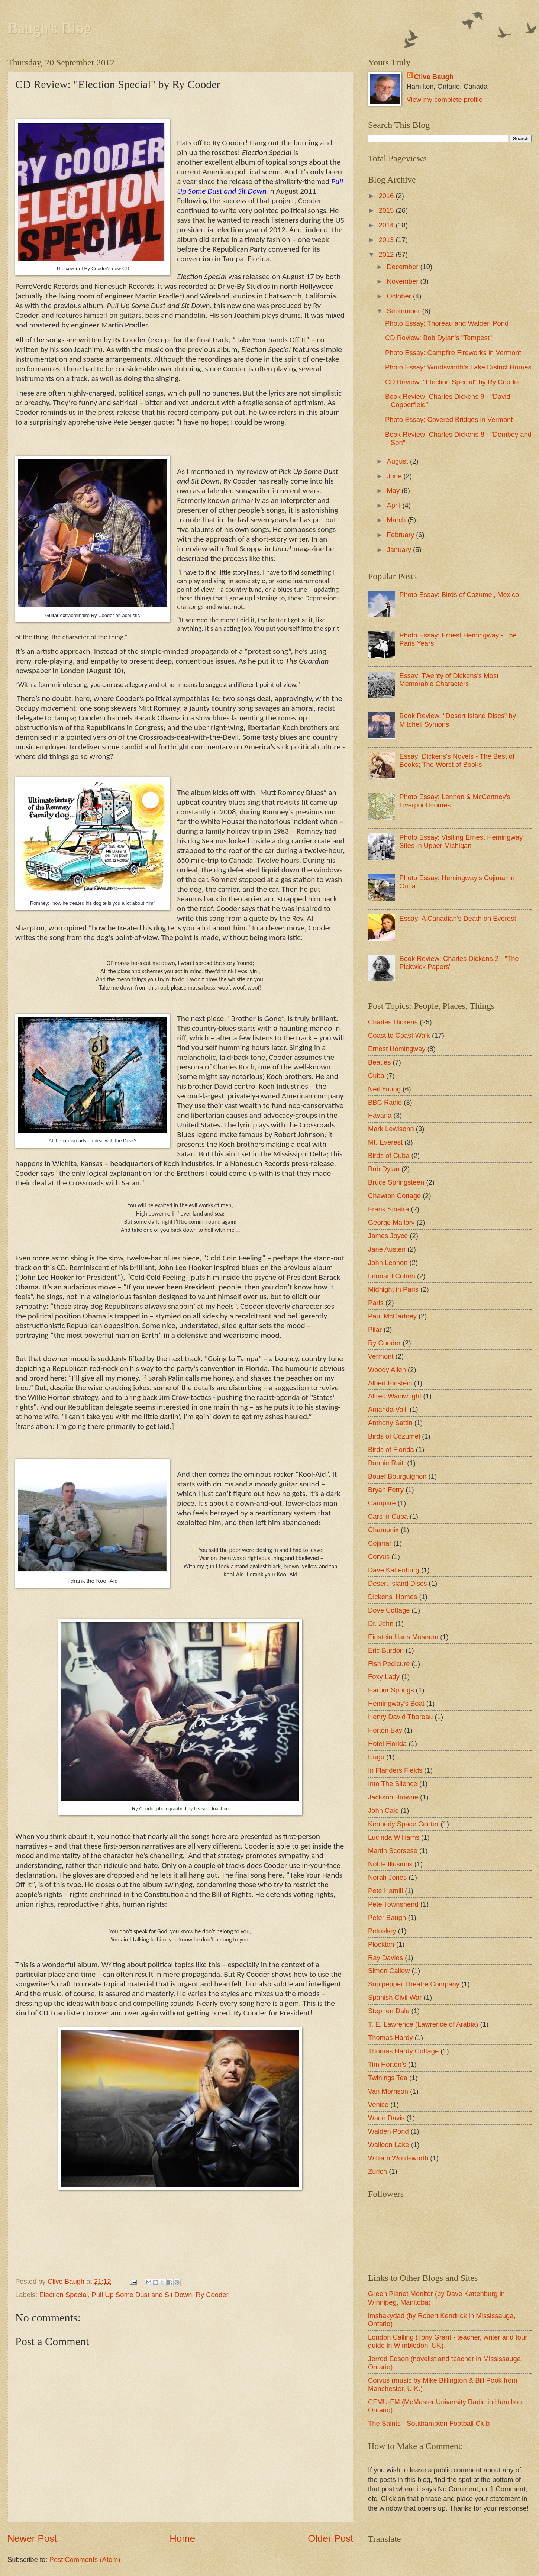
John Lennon (387, 1262)
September (404, 311)
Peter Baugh (387, 1917)
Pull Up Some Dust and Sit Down (142, 2295)
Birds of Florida (391, 1449)
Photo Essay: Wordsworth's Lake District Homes (458, 367)
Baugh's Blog (49, 28)
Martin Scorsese (392, 1850)
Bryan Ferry (386, 1490)
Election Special (63, 2295)
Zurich (377, 2171)
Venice (378, 2104)
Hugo (376, 1757)
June (395, 476)
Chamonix (383, 1530)
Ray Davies (385, 1958)
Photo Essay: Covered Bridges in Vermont (449, 419)
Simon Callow (389, 1971)
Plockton (381, 1944)
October (400, 296)
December (403, 267)
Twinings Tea (387, 2078)
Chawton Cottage (394, 1196)
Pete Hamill (385, 1891)
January (400, 549)
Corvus (379, 1556)
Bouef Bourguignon (397, 1476)
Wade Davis (386, 2118)
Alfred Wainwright (394, 1396)
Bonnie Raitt (386, 1463)
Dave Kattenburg (393, 1570)
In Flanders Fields (395, 1770)
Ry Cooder (212, 2295)
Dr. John (381, 1623)
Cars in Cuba (388, 1516)
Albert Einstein (390, 1383)
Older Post (330, 2538)
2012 (387, 254)
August (398, 461)
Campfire (382, 1503)
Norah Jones (387, 1877)
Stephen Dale (388, 2011)
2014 (387, 225)
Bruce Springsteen (396, 1182)
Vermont (381, 1356)
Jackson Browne (393, 1797)
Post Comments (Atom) (84, 2559)
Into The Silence (392, 1784)
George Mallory (391, 1222)
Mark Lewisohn (391, 1129)
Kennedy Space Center (403, 1824)
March (397, 520)
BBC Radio (385, 1102)
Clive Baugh (434, 77)
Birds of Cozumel (394, 1436)
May (394, 490)
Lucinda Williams (393, 1837)
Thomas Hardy (390, 2037)
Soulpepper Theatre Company (413, 1984)
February (401, 535)
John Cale (383, 1810)
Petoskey (382, 1931)
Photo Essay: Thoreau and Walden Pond (447, 323)
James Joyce (388, 1236)
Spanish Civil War (395, 1997)
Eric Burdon (386, 1650)
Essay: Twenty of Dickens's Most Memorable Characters (448, 680)
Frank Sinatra (388, 1209)
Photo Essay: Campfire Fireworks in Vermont (453, 352)
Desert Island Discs (397, 1583)
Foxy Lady (384, 1677)
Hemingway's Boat (396, 1703)
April (395, 505)
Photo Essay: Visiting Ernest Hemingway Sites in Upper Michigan (461, 841)
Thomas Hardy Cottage (403, 2051)
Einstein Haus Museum (403, 1637)
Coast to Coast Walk (399, 1035)
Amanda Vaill (388, 1409)
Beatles (379, 1062)
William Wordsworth (398, 2158)
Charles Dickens (393, 1022)
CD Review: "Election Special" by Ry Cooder (452, 382)
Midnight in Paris (393, 1289)
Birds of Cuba (388, 1155)
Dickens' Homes (392, 1597)
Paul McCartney (392, 1316)
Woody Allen (387, 1369)
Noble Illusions (390, 1864)
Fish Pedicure (389, 1664)
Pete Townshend (393, 1904)
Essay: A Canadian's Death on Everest (457, 918)
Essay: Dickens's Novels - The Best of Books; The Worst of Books (456, 760)
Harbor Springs (391, 1690)
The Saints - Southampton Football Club (429, 2423)
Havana (379, 1115)
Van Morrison (388, 2091)
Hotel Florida (387, 1743)
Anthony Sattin (390, 1423)
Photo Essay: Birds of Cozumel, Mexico (459, 594)
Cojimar (379, 1543)
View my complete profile (444, 99)
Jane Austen (387, 1249)
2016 (387, 196)
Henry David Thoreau (400, 1717)
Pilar (375, 1329)
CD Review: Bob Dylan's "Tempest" (438, 338)
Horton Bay (385, 1730)
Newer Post (32, 2538)
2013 (387, 239)
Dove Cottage (389, 1610)
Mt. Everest (385, 1142)
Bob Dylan (384, 1169)
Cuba (376, 1075)
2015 (387, 210)
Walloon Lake (388, 2145)
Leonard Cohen (391, 1276)
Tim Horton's (387, 2064)
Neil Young (384, 1089)
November (403, 281)
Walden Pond (388, 2131)
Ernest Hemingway (396, 1049)
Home (182, 2538)
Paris (376, 1303)
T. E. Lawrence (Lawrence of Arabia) (423, 2024)
